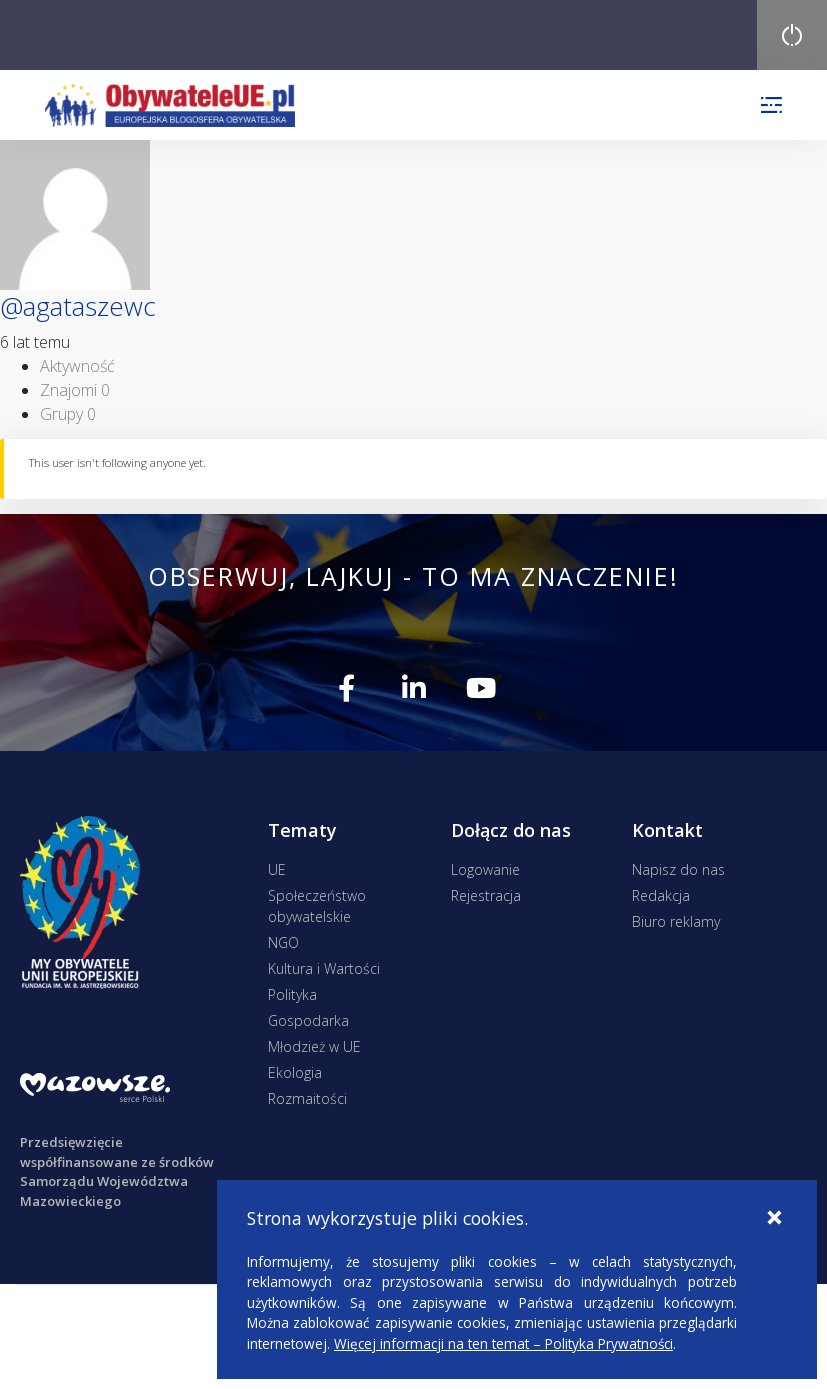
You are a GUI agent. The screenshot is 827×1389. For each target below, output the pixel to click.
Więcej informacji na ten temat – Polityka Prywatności (503, 1343)
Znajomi (75, 390)
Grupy (68, 414)
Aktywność (77, 366)
